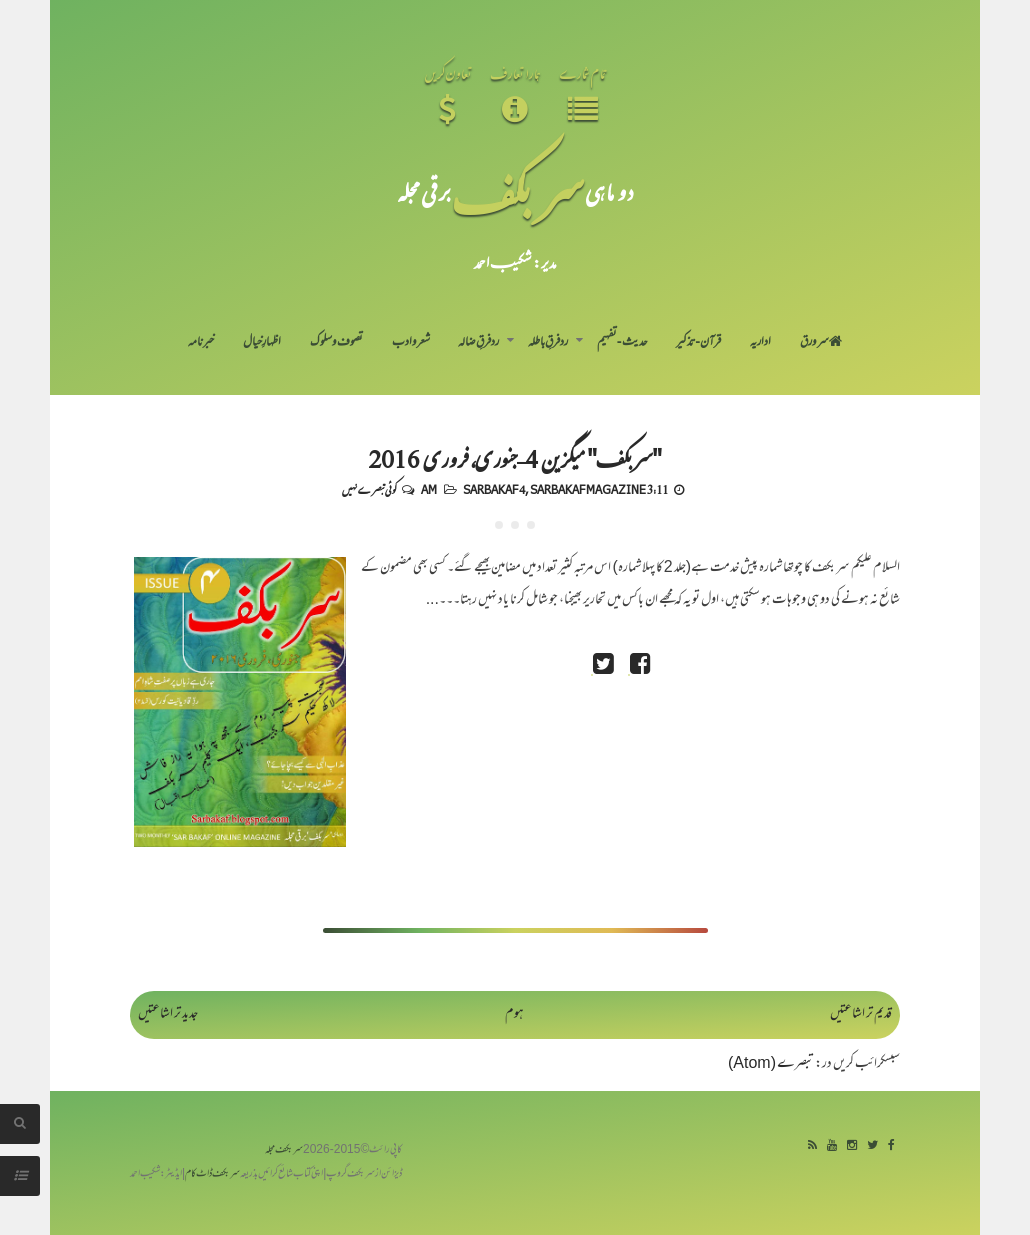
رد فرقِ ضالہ (478, 343)
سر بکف (518, 191)
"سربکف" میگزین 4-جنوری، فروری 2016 (515, 458)
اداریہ (760, 343)
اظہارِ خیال (262, 343)
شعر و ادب (411, 343)
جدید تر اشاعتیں (168, 1014)
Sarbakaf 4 (494, 489)
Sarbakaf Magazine (588, 489)
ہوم (514, 1014)
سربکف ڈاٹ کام (212, 1174)
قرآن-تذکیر (698, 343)
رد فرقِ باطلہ (548, 343)
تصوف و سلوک (336, 343)
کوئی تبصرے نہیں (369, 489)
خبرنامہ (201, 343)
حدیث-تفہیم (622, 343)
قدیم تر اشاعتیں (861, 1014)
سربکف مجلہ (284, 1150)
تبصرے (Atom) (771, 1064)
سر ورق (821, 343)
